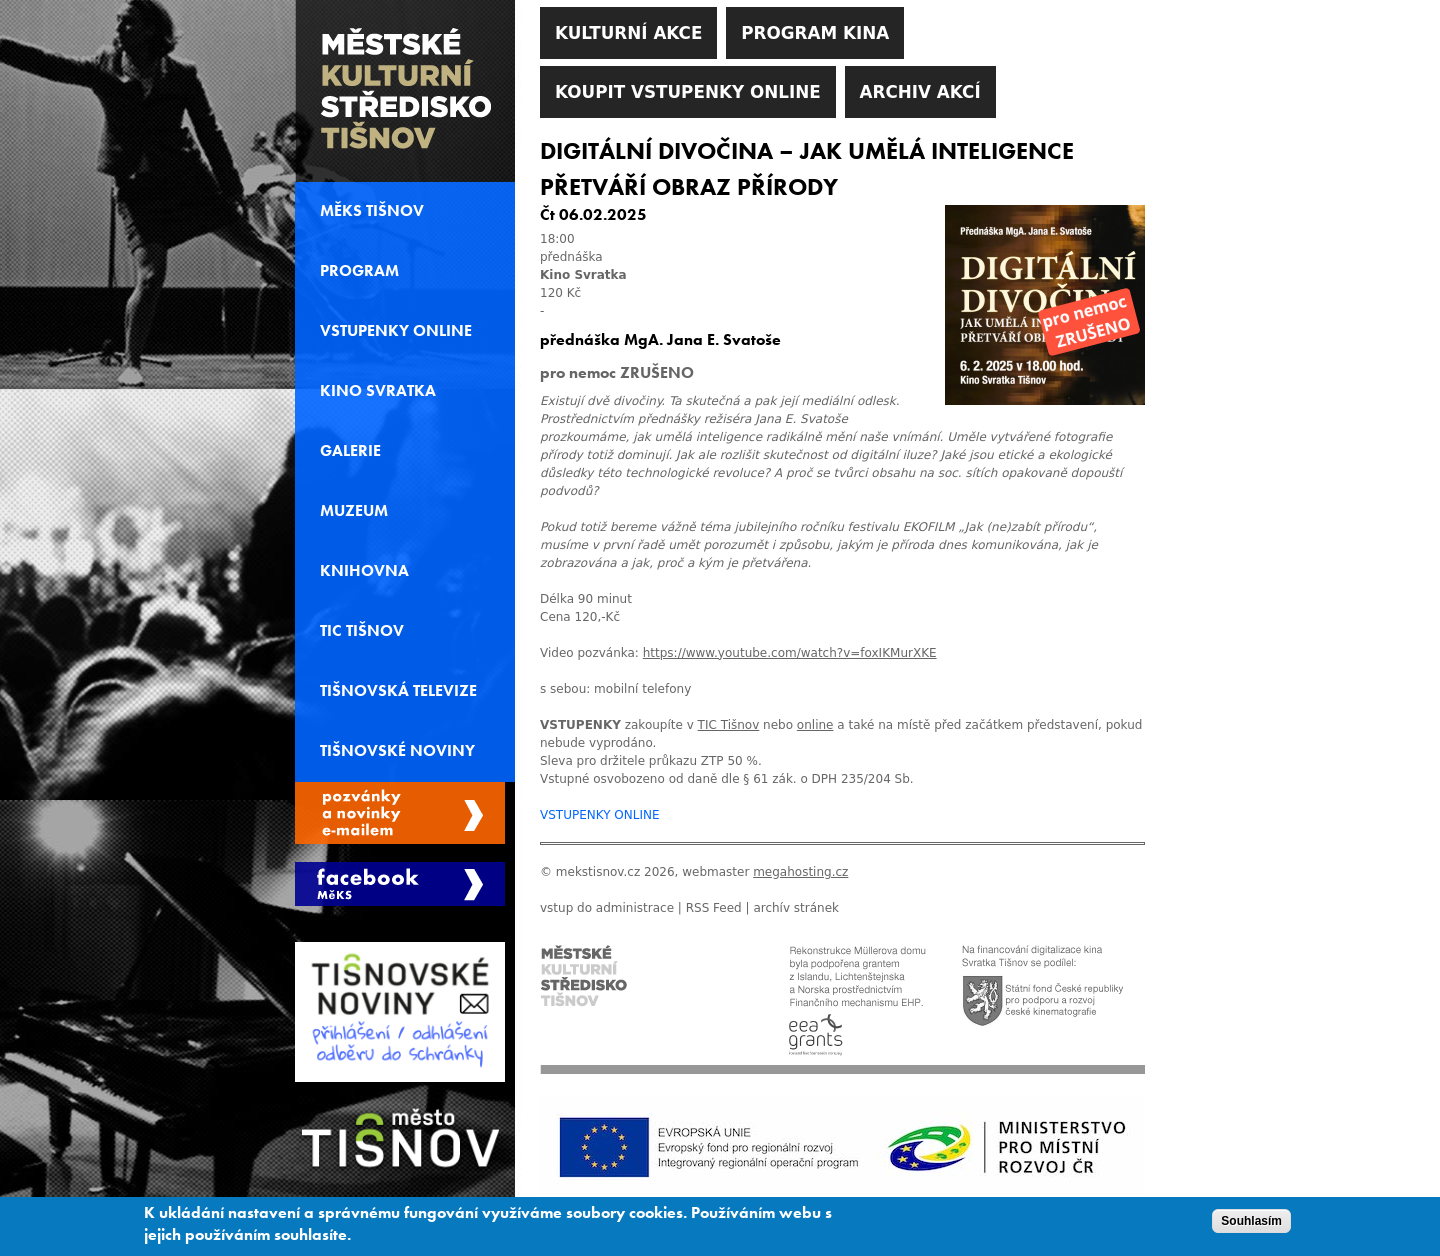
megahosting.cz (800, 872)
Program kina (815, 33)
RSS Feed (714, 908)
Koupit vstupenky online (688, 92)
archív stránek (796, 908)
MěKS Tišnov (372, 211)
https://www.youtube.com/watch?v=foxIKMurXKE (790, 653)
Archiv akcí (920, 92)
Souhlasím (1251, 1226)
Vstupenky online (396, 331)
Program (359, 271)
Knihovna (364, 571)
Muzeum (354, 511)
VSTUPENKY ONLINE (600, 815)
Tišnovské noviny (397, 751)
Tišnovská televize (398, 691)
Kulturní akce (628, 33)
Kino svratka (378, 391)
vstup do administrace (607, 908)
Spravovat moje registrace (400, 813)
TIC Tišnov (362, 631)
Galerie (350, 451)
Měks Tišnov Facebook (400, 884)
